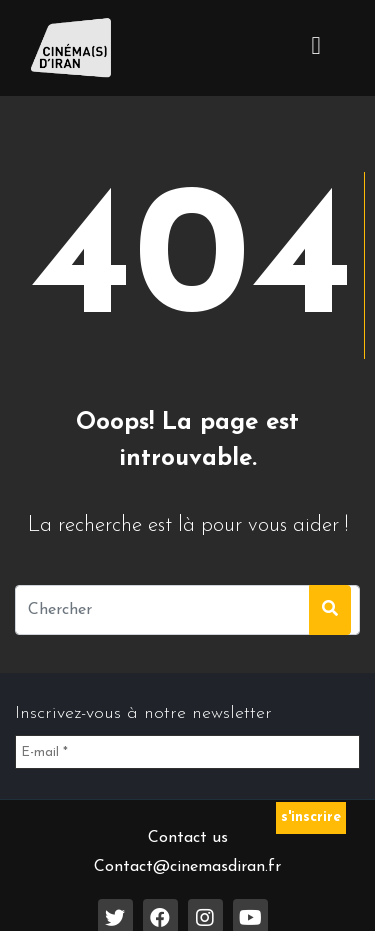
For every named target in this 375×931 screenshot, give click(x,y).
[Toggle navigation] (316, 48)
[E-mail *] (187, 752)
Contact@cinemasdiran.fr (187, 867)
